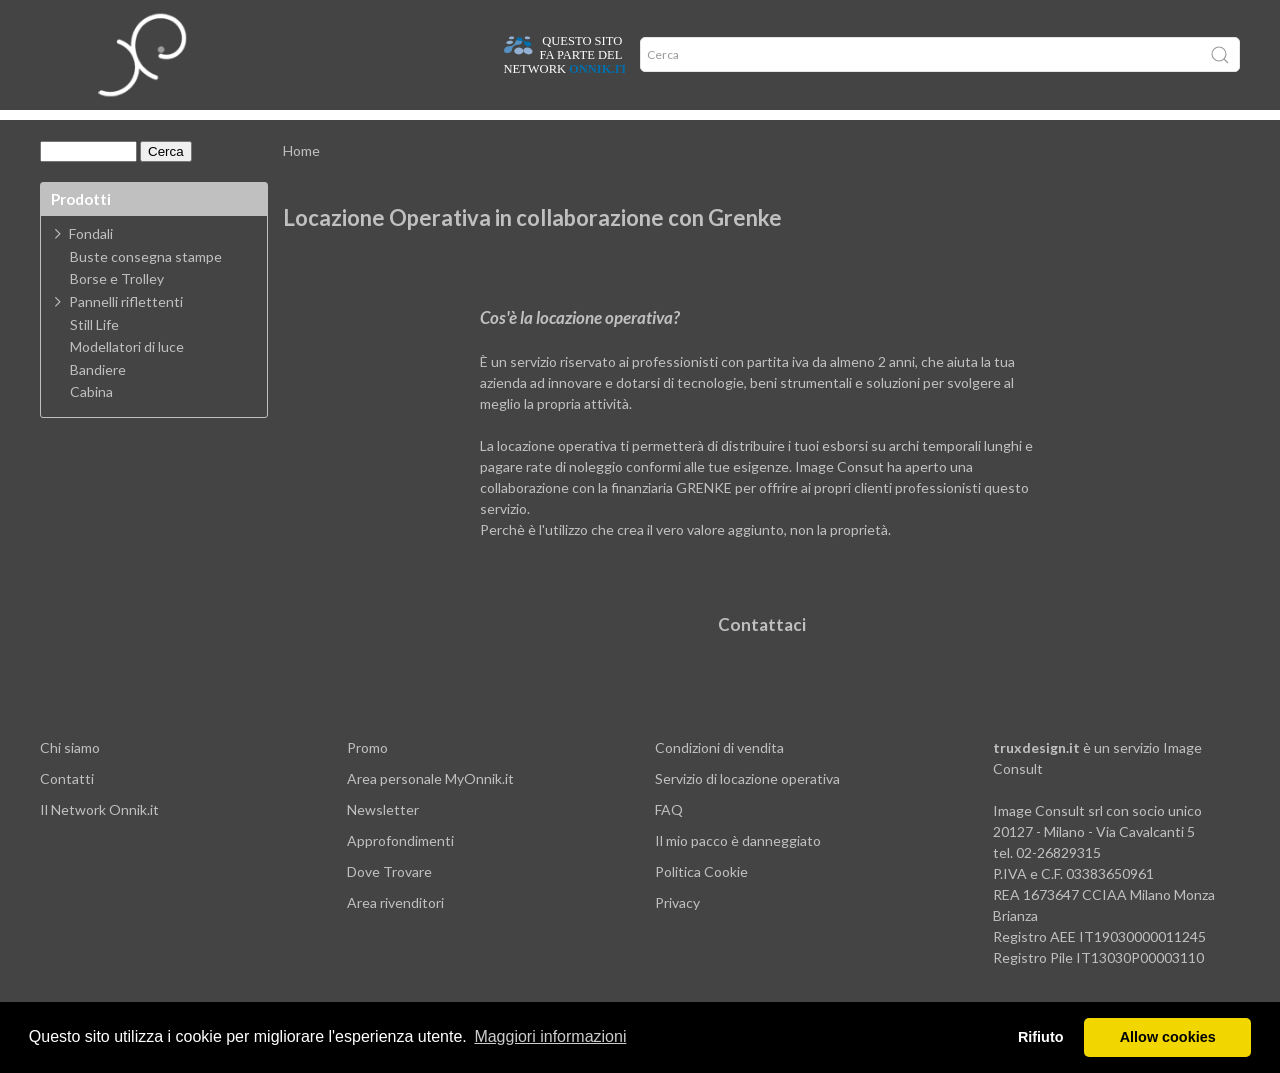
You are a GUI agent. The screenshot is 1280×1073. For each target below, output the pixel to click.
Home (72, 130)
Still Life (94, 355)
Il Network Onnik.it (99, 839)
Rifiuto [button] (1041, 1037)
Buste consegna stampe (146, 287)
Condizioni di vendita (719, 777)
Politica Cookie (701, 901)
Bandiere (98, 400)
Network (488, 130)
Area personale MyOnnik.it (430, 808)
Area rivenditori (395, 932)
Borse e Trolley (117, 309)
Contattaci (762, 654)
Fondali (91, 263)
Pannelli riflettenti (126, 331)
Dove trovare (163, 130)
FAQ (669, 839)
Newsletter (383, 839)
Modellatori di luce (127, 377)
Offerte (403, 130)
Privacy (677, 932)
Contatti (67, 808)
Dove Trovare (389, 901)
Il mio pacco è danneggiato (738, 870)
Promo (367, 777)
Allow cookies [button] (1168, 1037)
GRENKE (704, 517)
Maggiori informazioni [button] (550, 1036)
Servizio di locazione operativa (747, 808)
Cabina (91, 422)
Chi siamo (70, 777)
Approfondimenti (293, 130)
